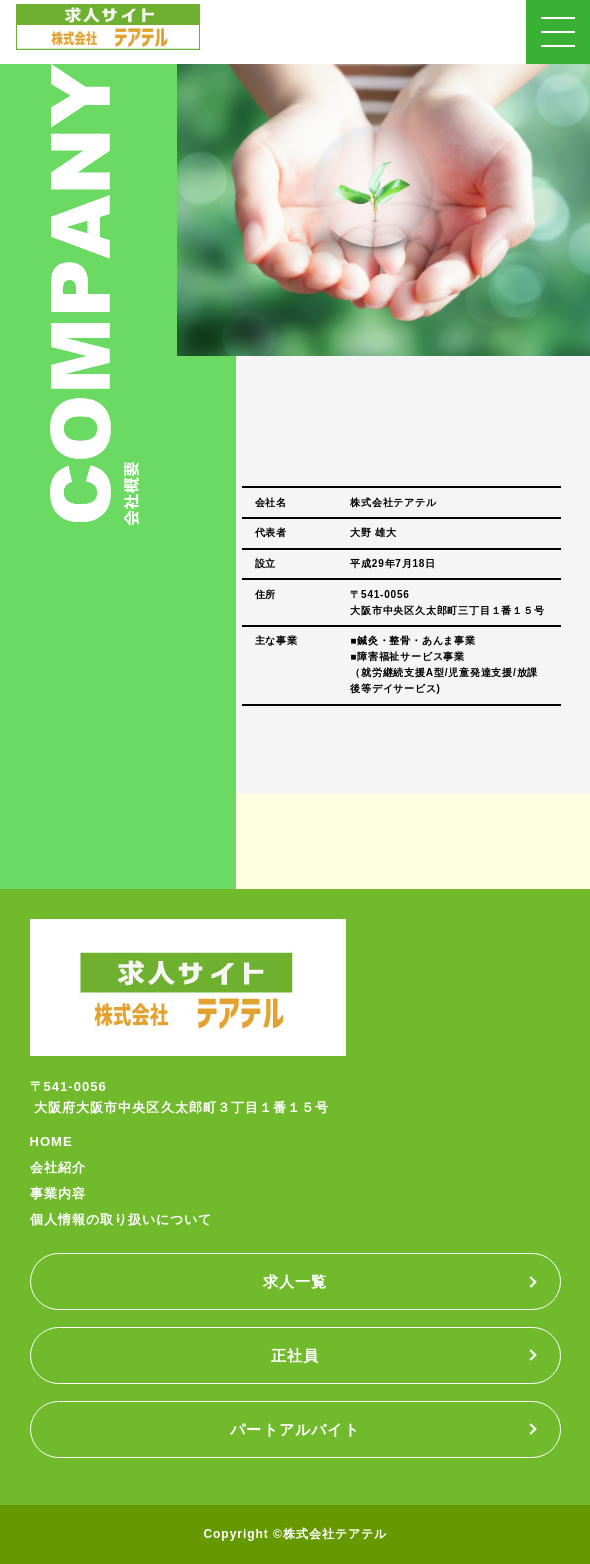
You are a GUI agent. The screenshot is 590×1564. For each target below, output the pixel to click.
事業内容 (58, 1193)
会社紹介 (58, 1167)
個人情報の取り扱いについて (121, 1219)
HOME (51, 1141)
